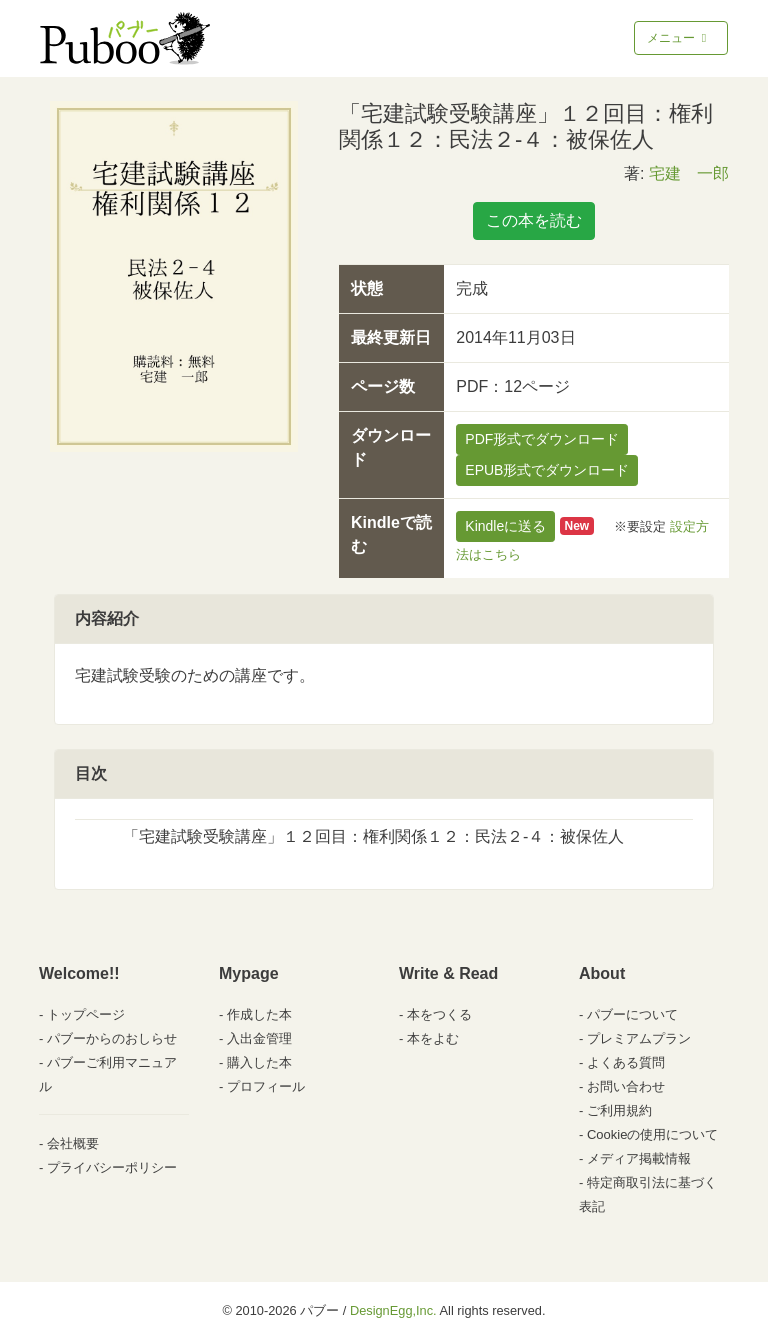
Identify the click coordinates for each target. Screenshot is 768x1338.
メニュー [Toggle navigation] (678, 38)
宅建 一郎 (689, 173)
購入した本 (259, 1062)
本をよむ (433, 1038)
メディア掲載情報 (639, 1158)
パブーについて (632, 1014)
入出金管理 (259, 1038)
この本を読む (534, 220)
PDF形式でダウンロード (542, 439)
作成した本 (259, 1014)
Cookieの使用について (652, 1134)
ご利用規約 (619, 1110)
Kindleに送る (505, 526)
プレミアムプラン (639, 1038)
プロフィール (266, 1086)
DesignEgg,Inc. (393, 1310)
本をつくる (439, 1014)
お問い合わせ (626, 1086)
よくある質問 (626, 1062)
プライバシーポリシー (112, 1167)
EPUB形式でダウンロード (547, 470)
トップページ (86, 1014)
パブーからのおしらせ (112, 1038)
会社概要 (73, 1143)
